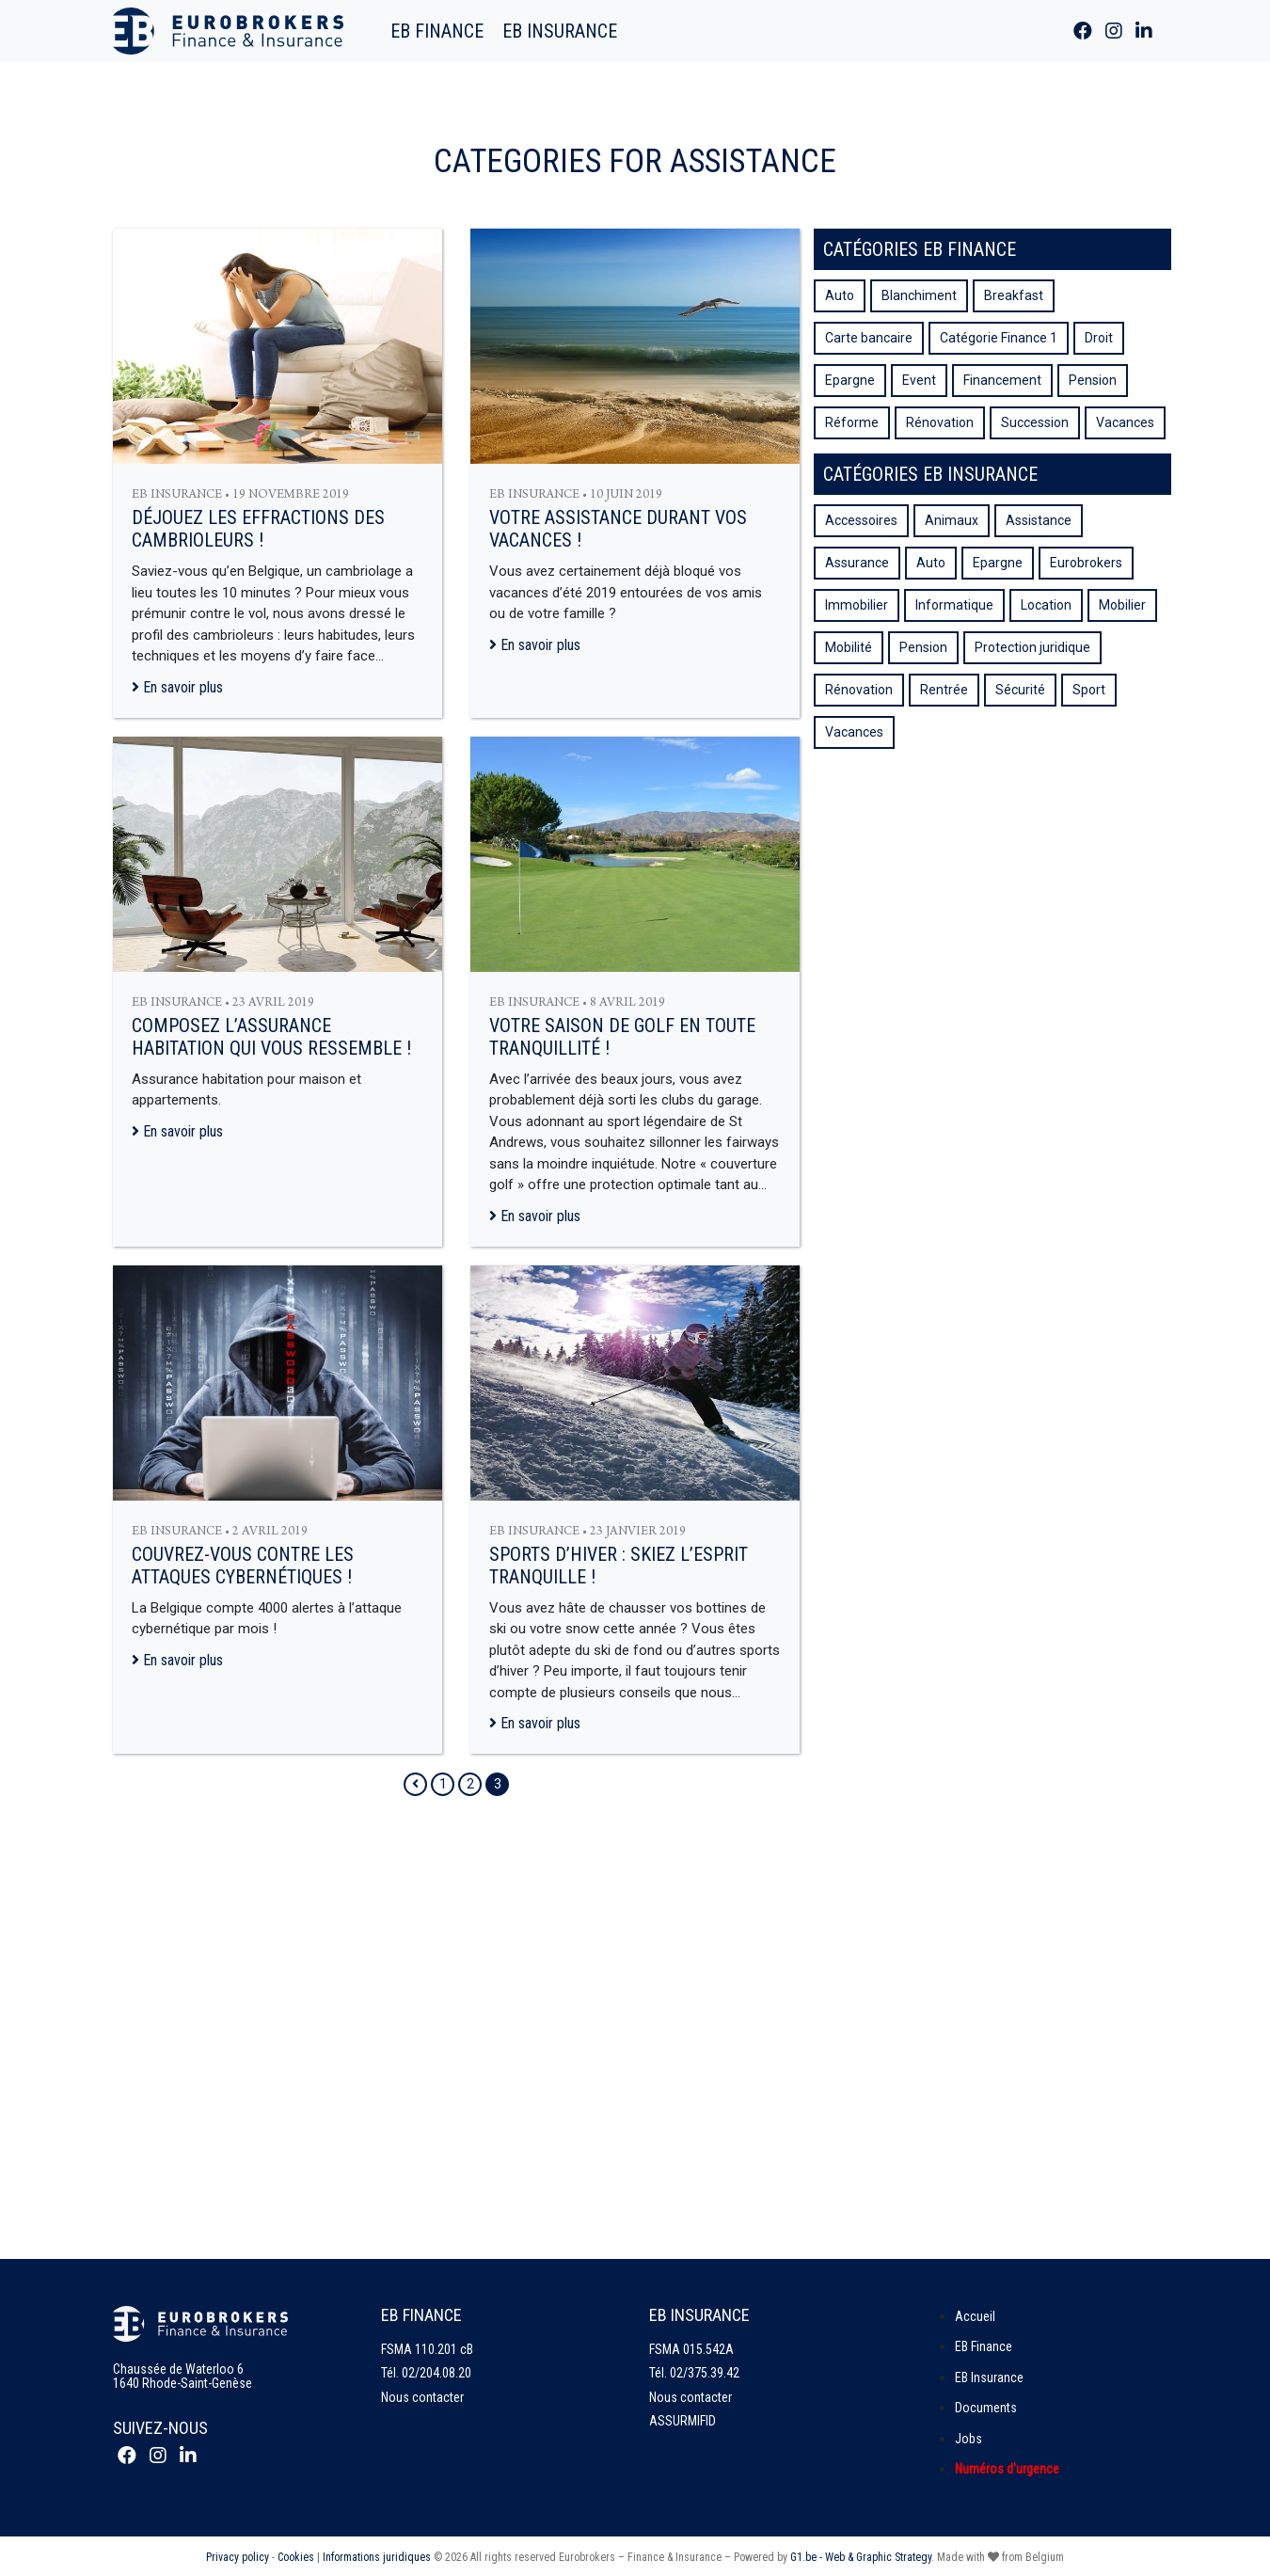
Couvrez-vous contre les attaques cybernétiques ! (243, 1565)
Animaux (951, 520)
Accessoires (861, 520)
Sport (1088, 689)
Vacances (1125, 422)
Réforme (852, 422)
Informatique (954, 604)
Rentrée (944, 689)
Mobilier (1122, 604)
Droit (1099, 337)
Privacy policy (237, 2557)
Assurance (857, 562)
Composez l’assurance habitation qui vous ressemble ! (271, 1036)
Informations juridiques (377, 2557)
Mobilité (848, 647)
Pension (1093, 380)
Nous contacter (422, 2397)
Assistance (1039, 520)
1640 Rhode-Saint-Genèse (182, 2383)
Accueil (975, 2316)
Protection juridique (1032, 647)
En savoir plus (177, 687)
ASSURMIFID (682, 2420)
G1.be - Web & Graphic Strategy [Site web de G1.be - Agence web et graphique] (860, 2557)
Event (919, 380)
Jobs (968, 2438)
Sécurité (1020, 689)
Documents (986, 2407)
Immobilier (856, 604)
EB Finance (437, 31)
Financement (1002, 380)
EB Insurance (559, 31)
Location (1046, 604)
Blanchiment (919, 295)
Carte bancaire (869, 337)
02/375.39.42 (704, 2372)
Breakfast (1013, 295)
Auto (839, 295)
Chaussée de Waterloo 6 (178, 2369)
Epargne (850, 380)
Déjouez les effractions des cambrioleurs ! (258, 528)
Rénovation (940, 422)
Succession (1035, 422)
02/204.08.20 (436, 2372)
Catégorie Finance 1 (998, 337)
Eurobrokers (1086, 562)
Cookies (296, 2557)
